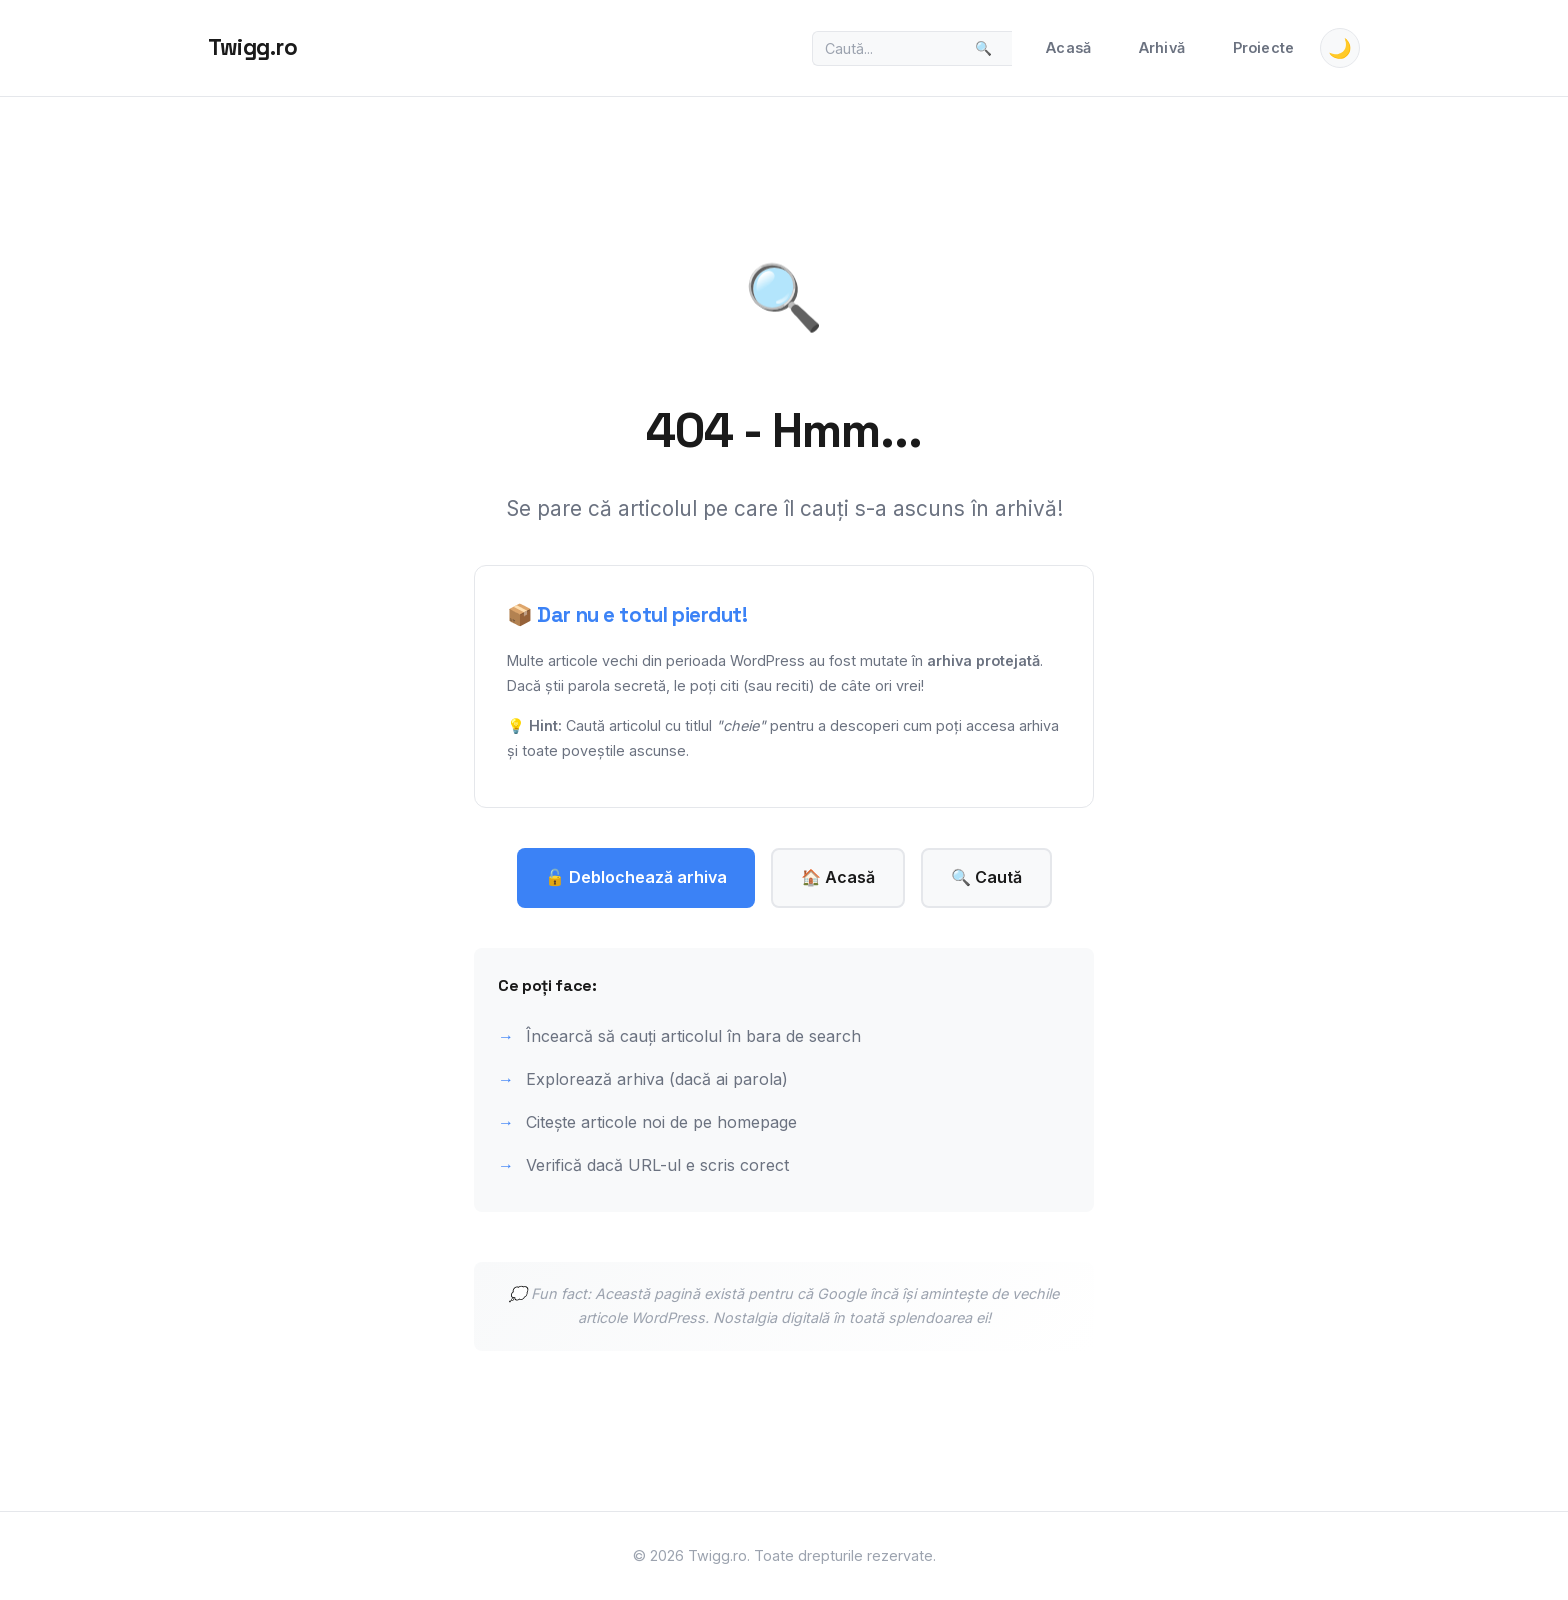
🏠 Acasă (838, 877)
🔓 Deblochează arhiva (636, 877)
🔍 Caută (986, 877)
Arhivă (1162, 47)
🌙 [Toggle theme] (1340, 48)
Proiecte (1263, 47)
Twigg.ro (252, 47)
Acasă (1068, 47)
